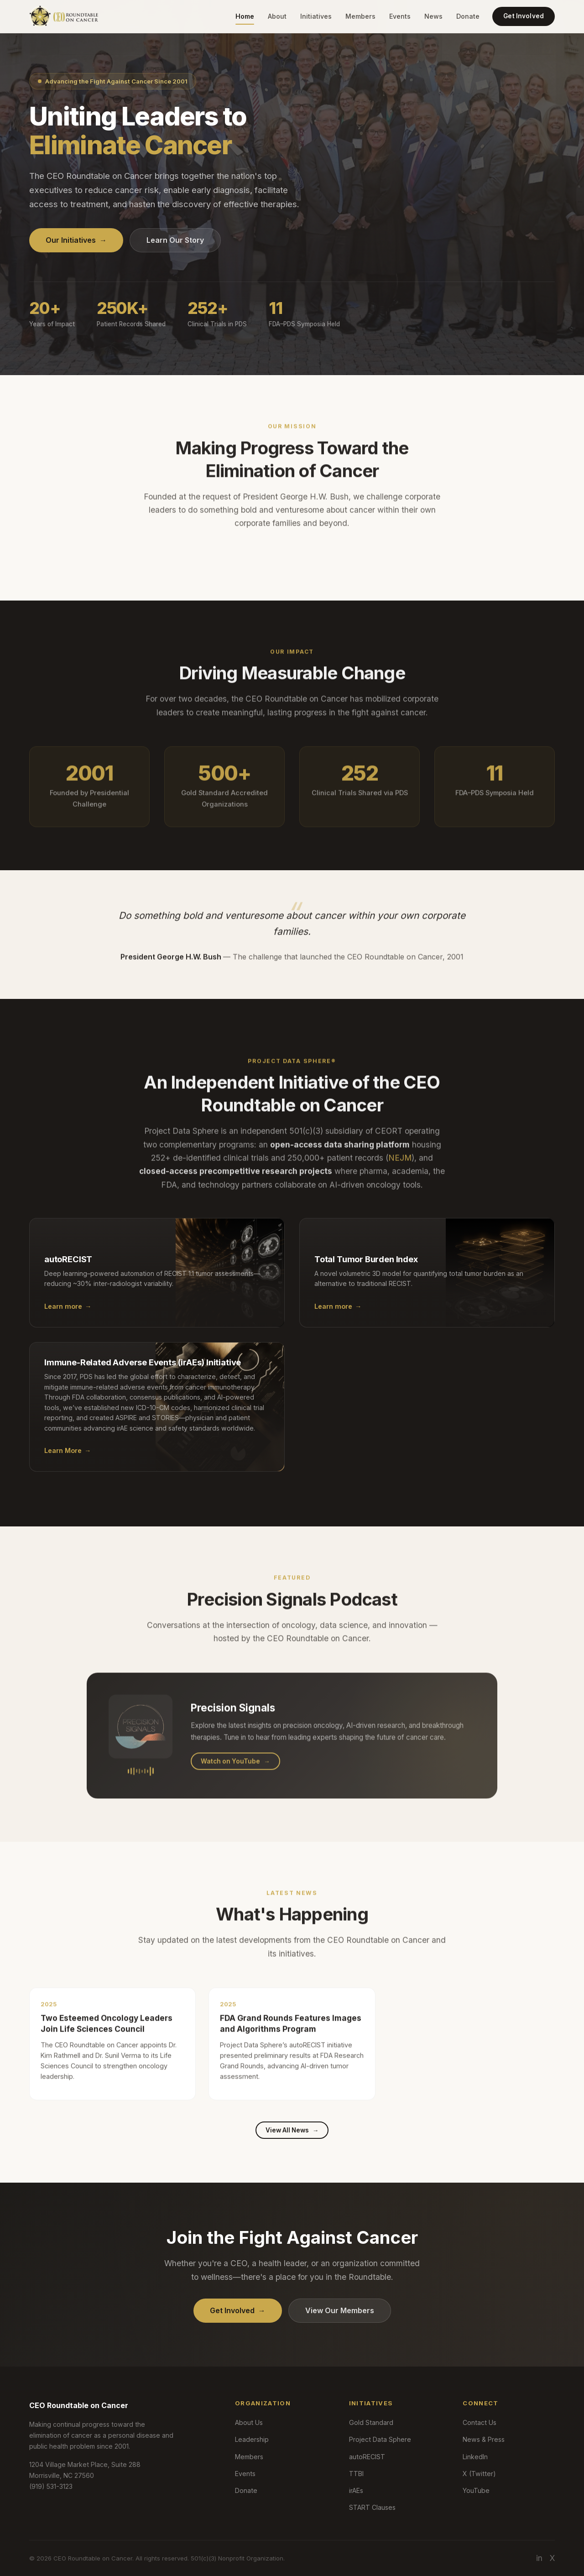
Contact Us (479, 2422)
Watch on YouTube (235, 1771)
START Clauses (372, 2507)
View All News (292, 2130)
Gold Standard (371, 2422)
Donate (468, 16)
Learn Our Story (175, 240)
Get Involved (523, 16)
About (277, 16)
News (433, 16)
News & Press (484, 2439)
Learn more (67, 1317)
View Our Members (339, 2310)
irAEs (356, 2490)
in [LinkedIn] (539, 2558)
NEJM (400, 1167)
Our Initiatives (76, 240)
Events (400, 16)
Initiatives (316, 16)
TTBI (356, 2473)
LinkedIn (475, 2457)
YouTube (476, 2490)
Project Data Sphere (380, 2439)
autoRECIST (367, 2457)
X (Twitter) (479, 2473)
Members (360, 16)
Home (244, 16)
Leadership (252, 2439)
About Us (249, 2422)
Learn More (67, 1461)
